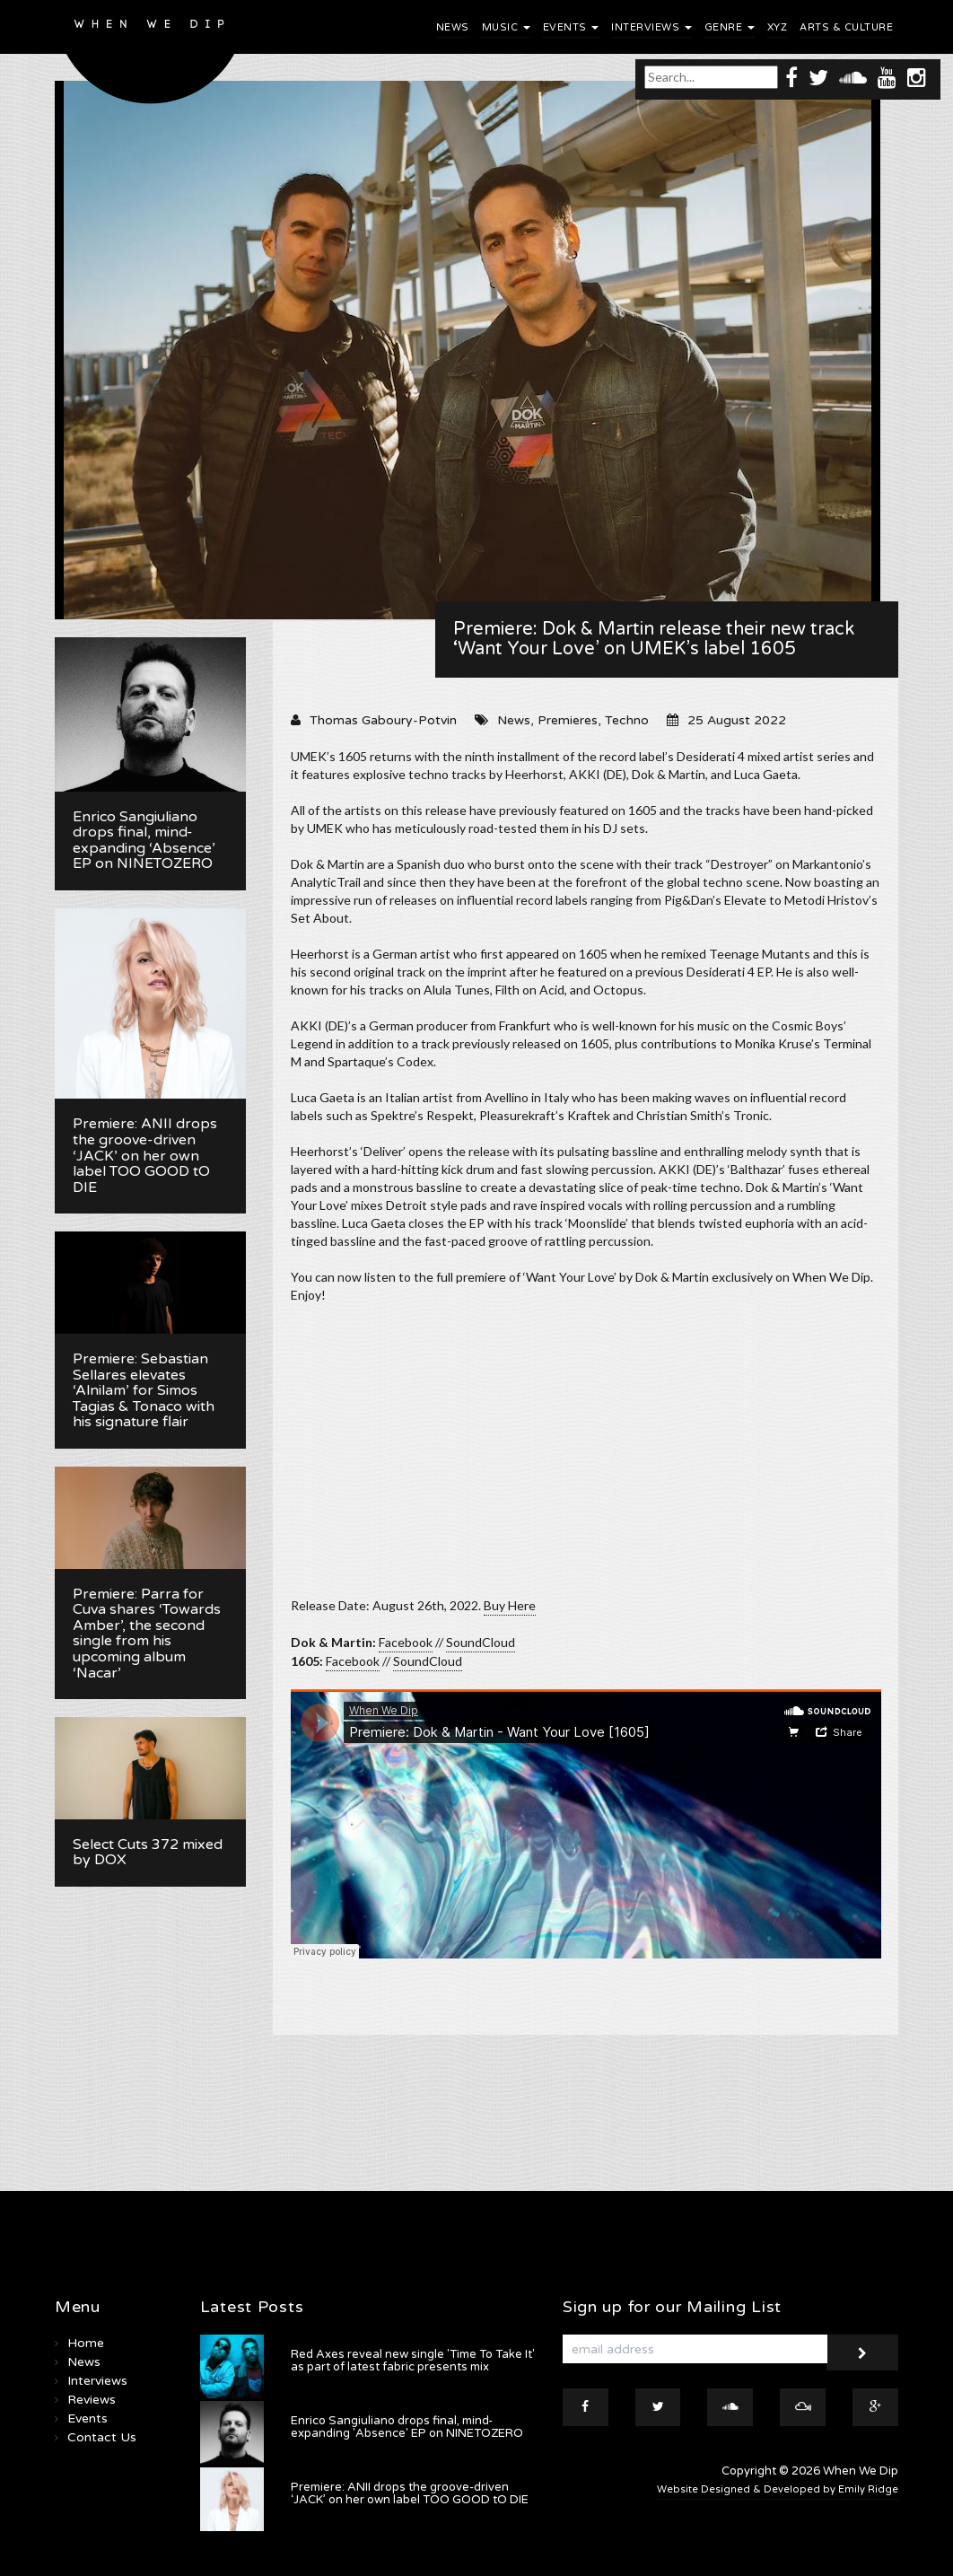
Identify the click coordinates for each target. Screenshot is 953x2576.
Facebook (406, 1642)
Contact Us (101, 2437)
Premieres (568, 720)
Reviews (91, 2399)
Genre (729, 27)
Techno (627, 720)
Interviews (651, 27)
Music (506, 27)
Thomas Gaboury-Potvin (383, 720)
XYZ (777, 27)
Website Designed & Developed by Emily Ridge (777, 2489)
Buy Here (510, 1605)
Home (85, 2343)
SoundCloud (480, 1642)
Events (571, 27)
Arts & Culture (846, 27)
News (452, 27)
